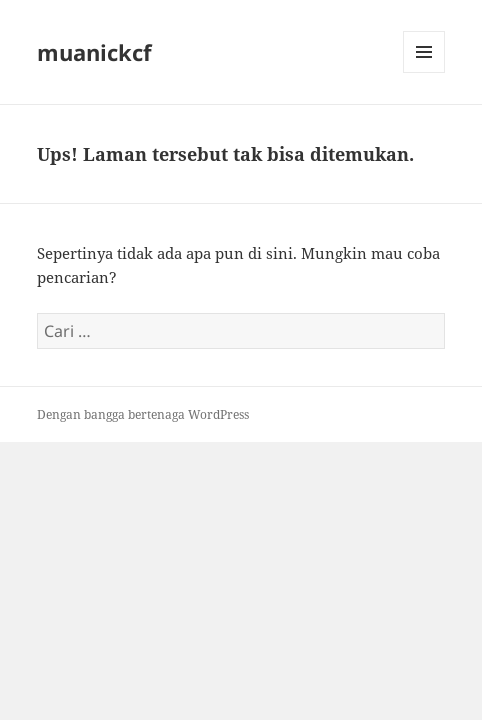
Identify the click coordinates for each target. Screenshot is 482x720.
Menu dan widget (424, 72)
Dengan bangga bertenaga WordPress (143, 414)
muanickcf (94, 52)
